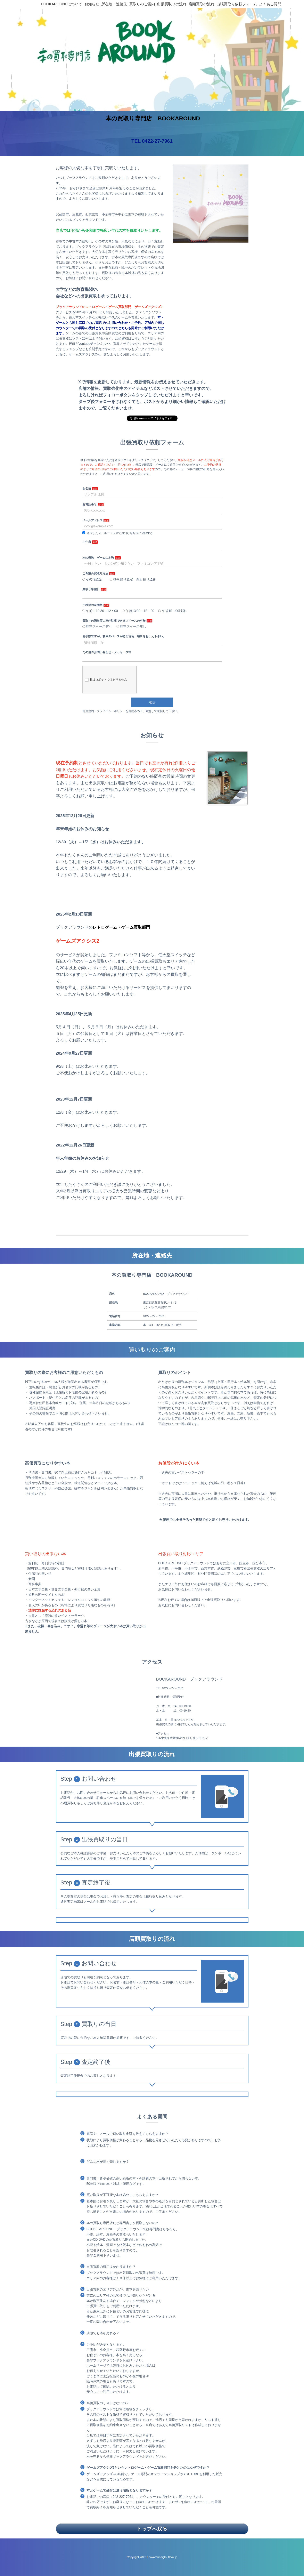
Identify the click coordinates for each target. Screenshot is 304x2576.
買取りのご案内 (142, 4)
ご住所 (86, 542)
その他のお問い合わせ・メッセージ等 (106, 652)
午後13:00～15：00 (138, 611)
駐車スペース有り (97, 626)
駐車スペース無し (131, 626)
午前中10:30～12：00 (100, 611)
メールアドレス (92, 520)
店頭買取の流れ (201, 4)
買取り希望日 (91, 589)
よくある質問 (270, 4)
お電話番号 (89, 504)
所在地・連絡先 (114, 4)
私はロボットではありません (106, 680)
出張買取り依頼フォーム (236, 4)
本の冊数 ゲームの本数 (98, 557)
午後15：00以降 (172, 611)
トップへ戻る (152, 2528)
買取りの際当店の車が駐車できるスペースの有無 (114, 620)
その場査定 (94, 579)
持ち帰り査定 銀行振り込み (133, 579)
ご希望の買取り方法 (95, 573)
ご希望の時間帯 (92, 605)
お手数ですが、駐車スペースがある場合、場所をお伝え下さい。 (124, 636)
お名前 (86, 488)
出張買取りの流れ (172, 4)
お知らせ (91, 4)
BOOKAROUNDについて (61, 4)
